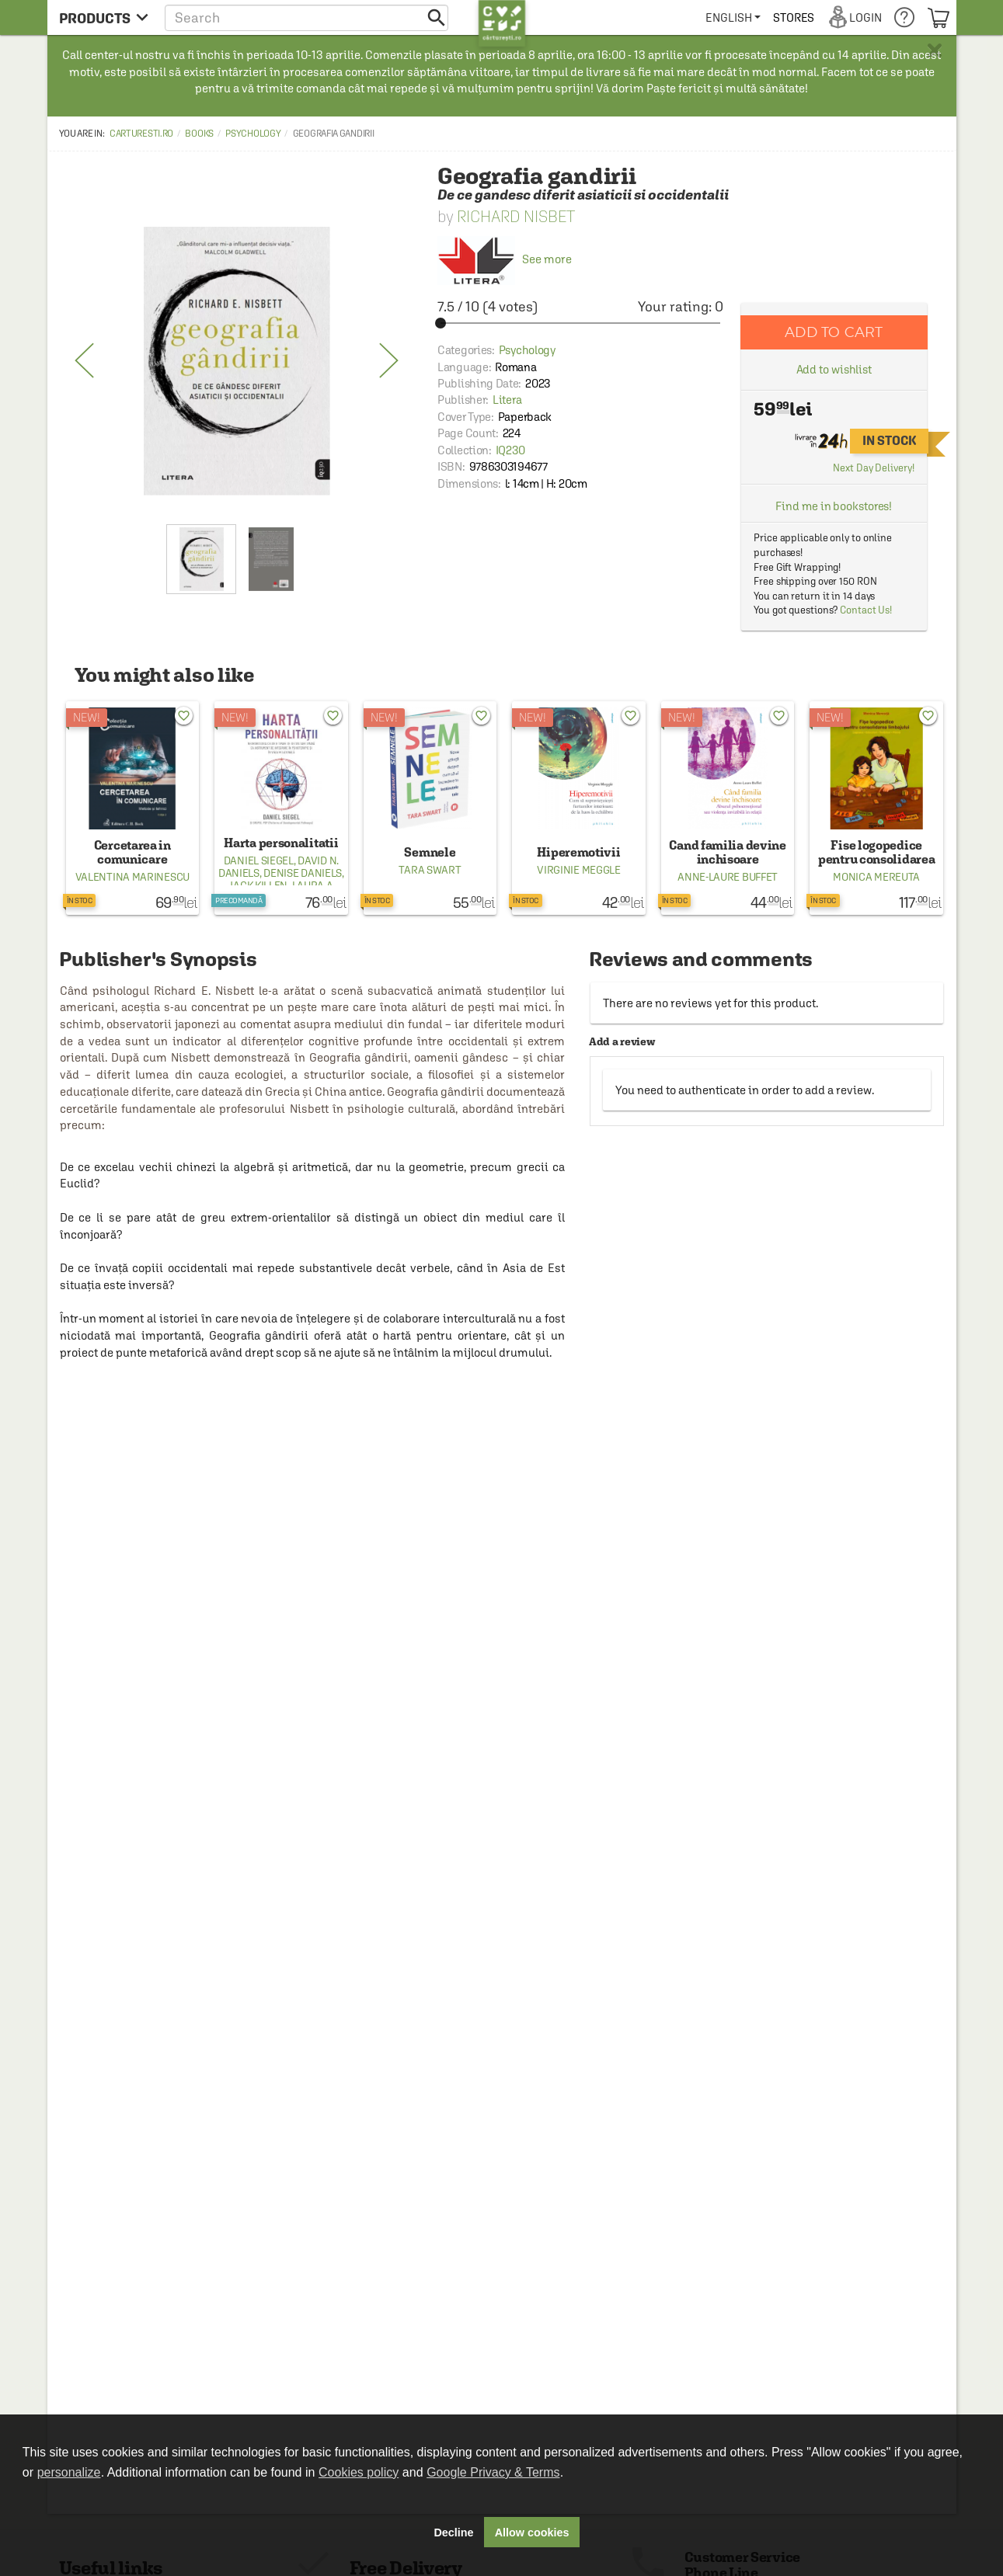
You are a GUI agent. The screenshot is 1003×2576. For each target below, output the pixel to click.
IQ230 (510, 450)
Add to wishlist (834, 369)
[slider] (580, 323)
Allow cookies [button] (532, 2532)
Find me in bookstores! (833, 506)
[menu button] (103, 17)
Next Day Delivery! (873, 468)
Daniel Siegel (259, 860)
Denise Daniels (302, 873)
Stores (794, 17)
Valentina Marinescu (132, 877)
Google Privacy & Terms (493, 2472)
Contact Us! (866, 610)
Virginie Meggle (579, 870)
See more (504, 259)
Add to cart (834, 332)
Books (199, 133)
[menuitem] (732, 17)
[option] (237, 361)
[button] (306, 17)
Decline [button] (453, 2532)
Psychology (252, 133)
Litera (507, 399)
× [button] (934, 50)
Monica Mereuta (876, 877)
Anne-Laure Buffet (727, 877)
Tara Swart (430, 870)
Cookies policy (359, 2472)
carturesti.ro (141, 133)
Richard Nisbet (516, 216)
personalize (69, 2472)
